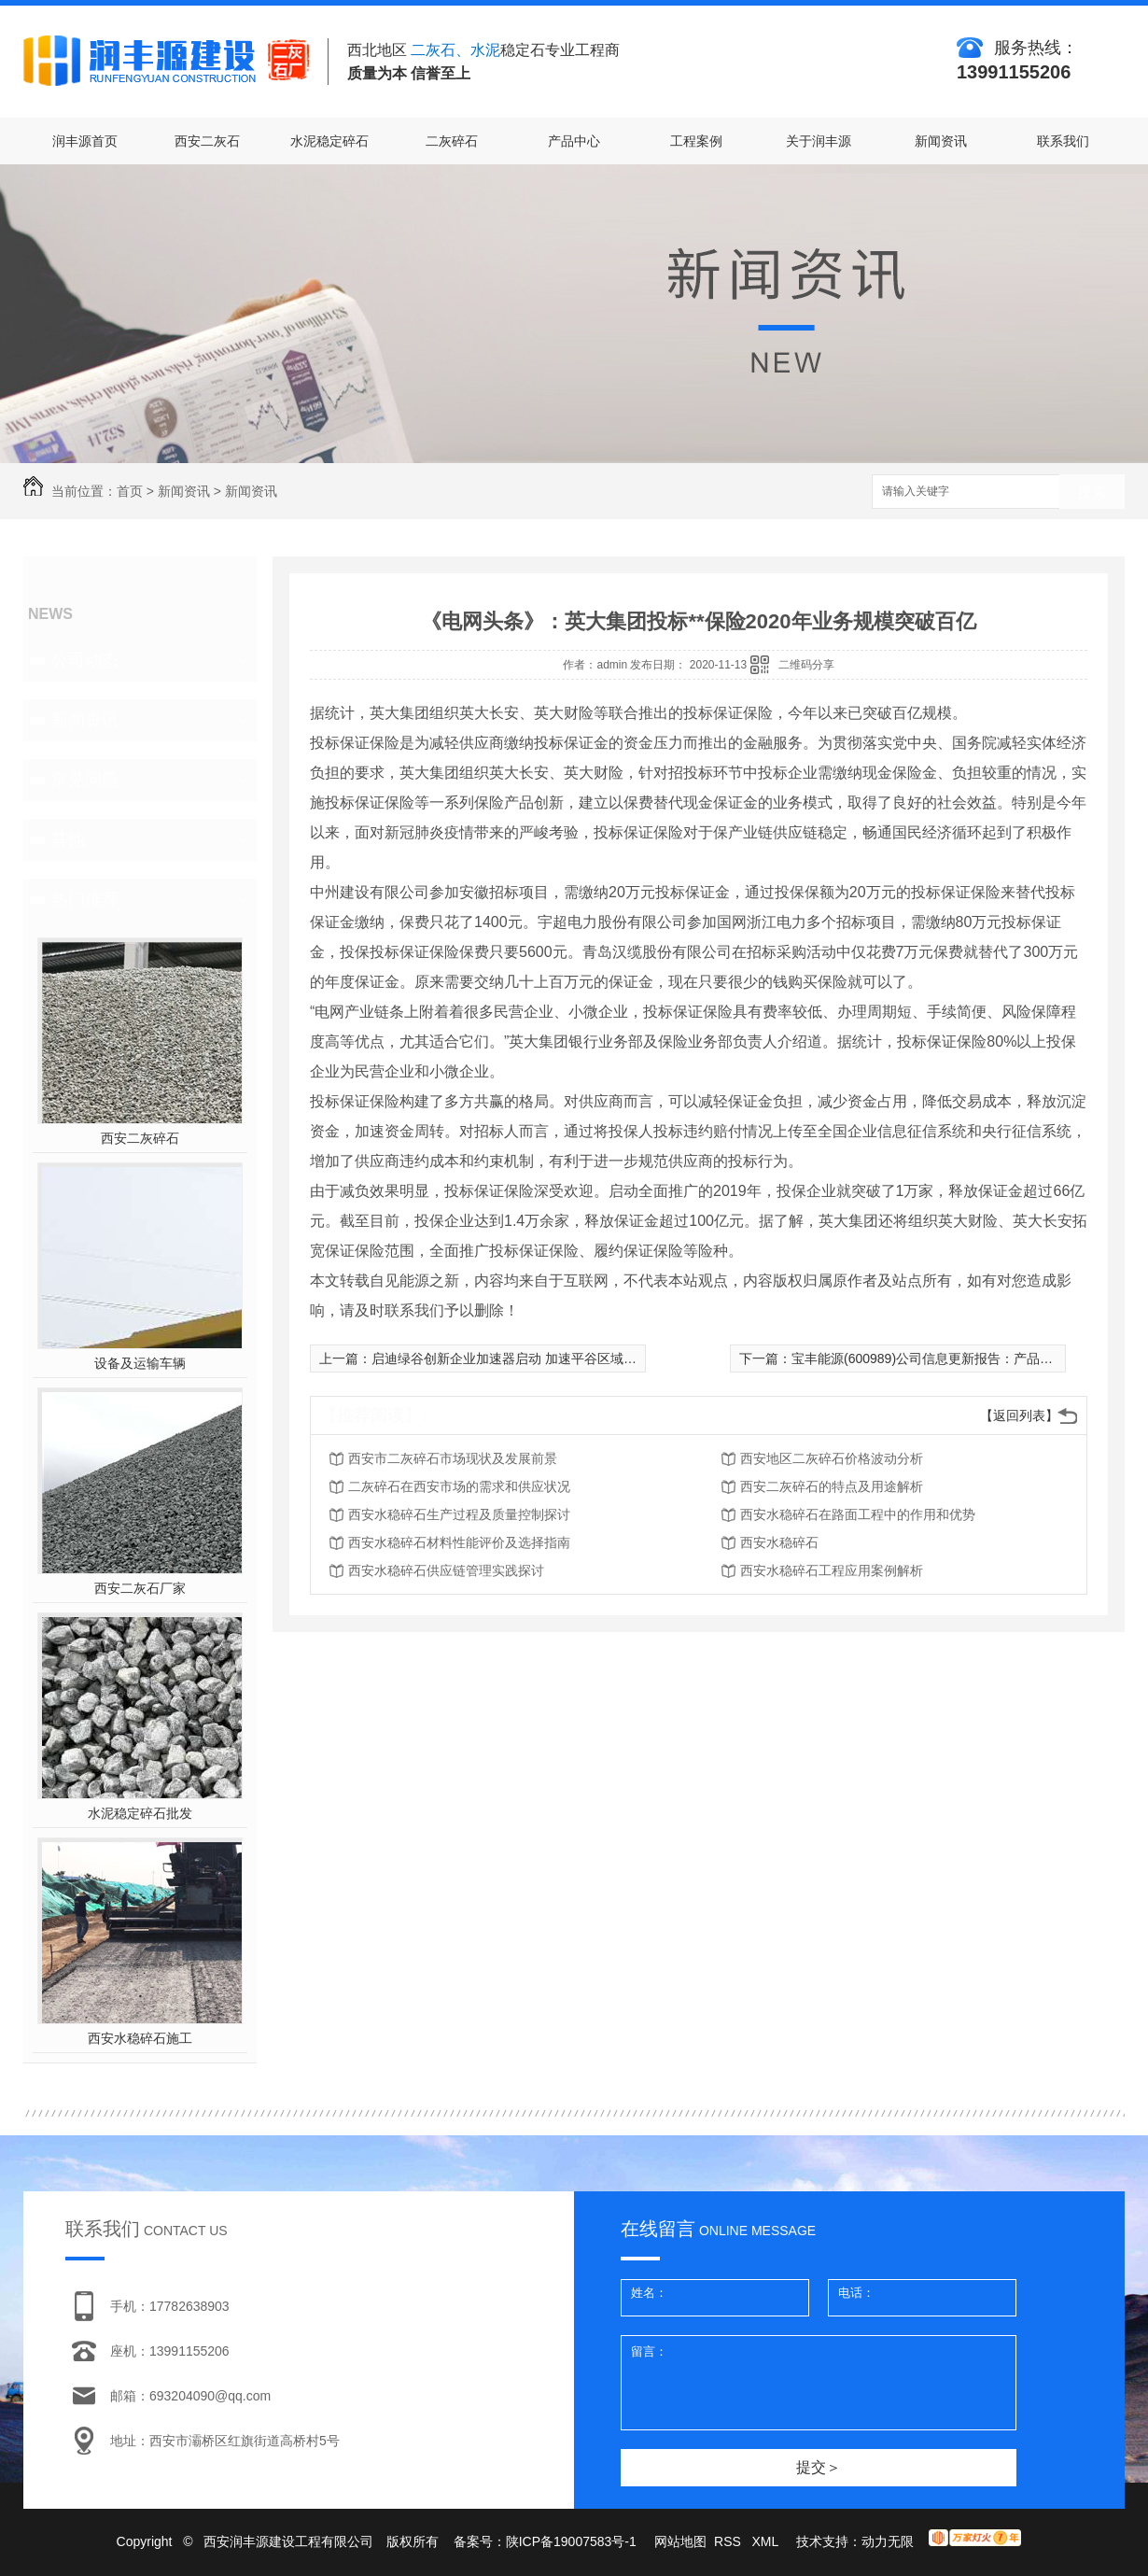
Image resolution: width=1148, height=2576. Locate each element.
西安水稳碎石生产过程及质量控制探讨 (459, 1514)
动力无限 (887, 2541)
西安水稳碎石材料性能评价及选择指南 (459, 1542)
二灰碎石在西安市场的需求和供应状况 (459, 1486)
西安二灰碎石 (140, 1138)
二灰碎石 (452, 141)
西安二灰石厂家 (140, 1588)
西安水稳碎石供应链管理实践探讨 (446, 1570)
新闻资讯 (941, 141)
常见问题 (85, 779)
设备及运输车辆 (140, 1363)
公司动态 (85, 660)
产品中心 (574, 141)
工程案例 (696, 141)
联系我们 (1063, 141)
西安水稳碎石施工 (140, 2038)
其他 (68, 839)
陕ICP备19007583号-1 (571, 2541)
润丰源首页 (85, 141)
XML (766, 2541)
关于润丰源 (818, 141)
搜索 (1092, 492)
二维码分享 (806, 664)
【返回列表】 (1019, 1415)
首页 (130, 491)
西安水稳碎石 (779, 1542)
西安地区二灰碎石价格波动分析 (831, 1458)
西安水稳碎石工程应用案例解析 (831, 1570)
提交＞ (818, 2467)
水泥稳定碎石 (329, 141)
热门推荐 (85, 899)
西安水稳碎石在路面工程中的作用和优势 (857, 1514)
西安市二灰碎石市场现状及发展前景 (452, 1458)
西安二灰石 (207, 141)
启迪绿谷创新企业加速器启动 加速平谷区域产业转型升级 (536, 1358)
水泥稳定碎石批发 (140, 1813)
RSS (729, 2541)
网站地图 (680, 2541)
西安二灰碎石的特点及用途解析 (831, 1486)
